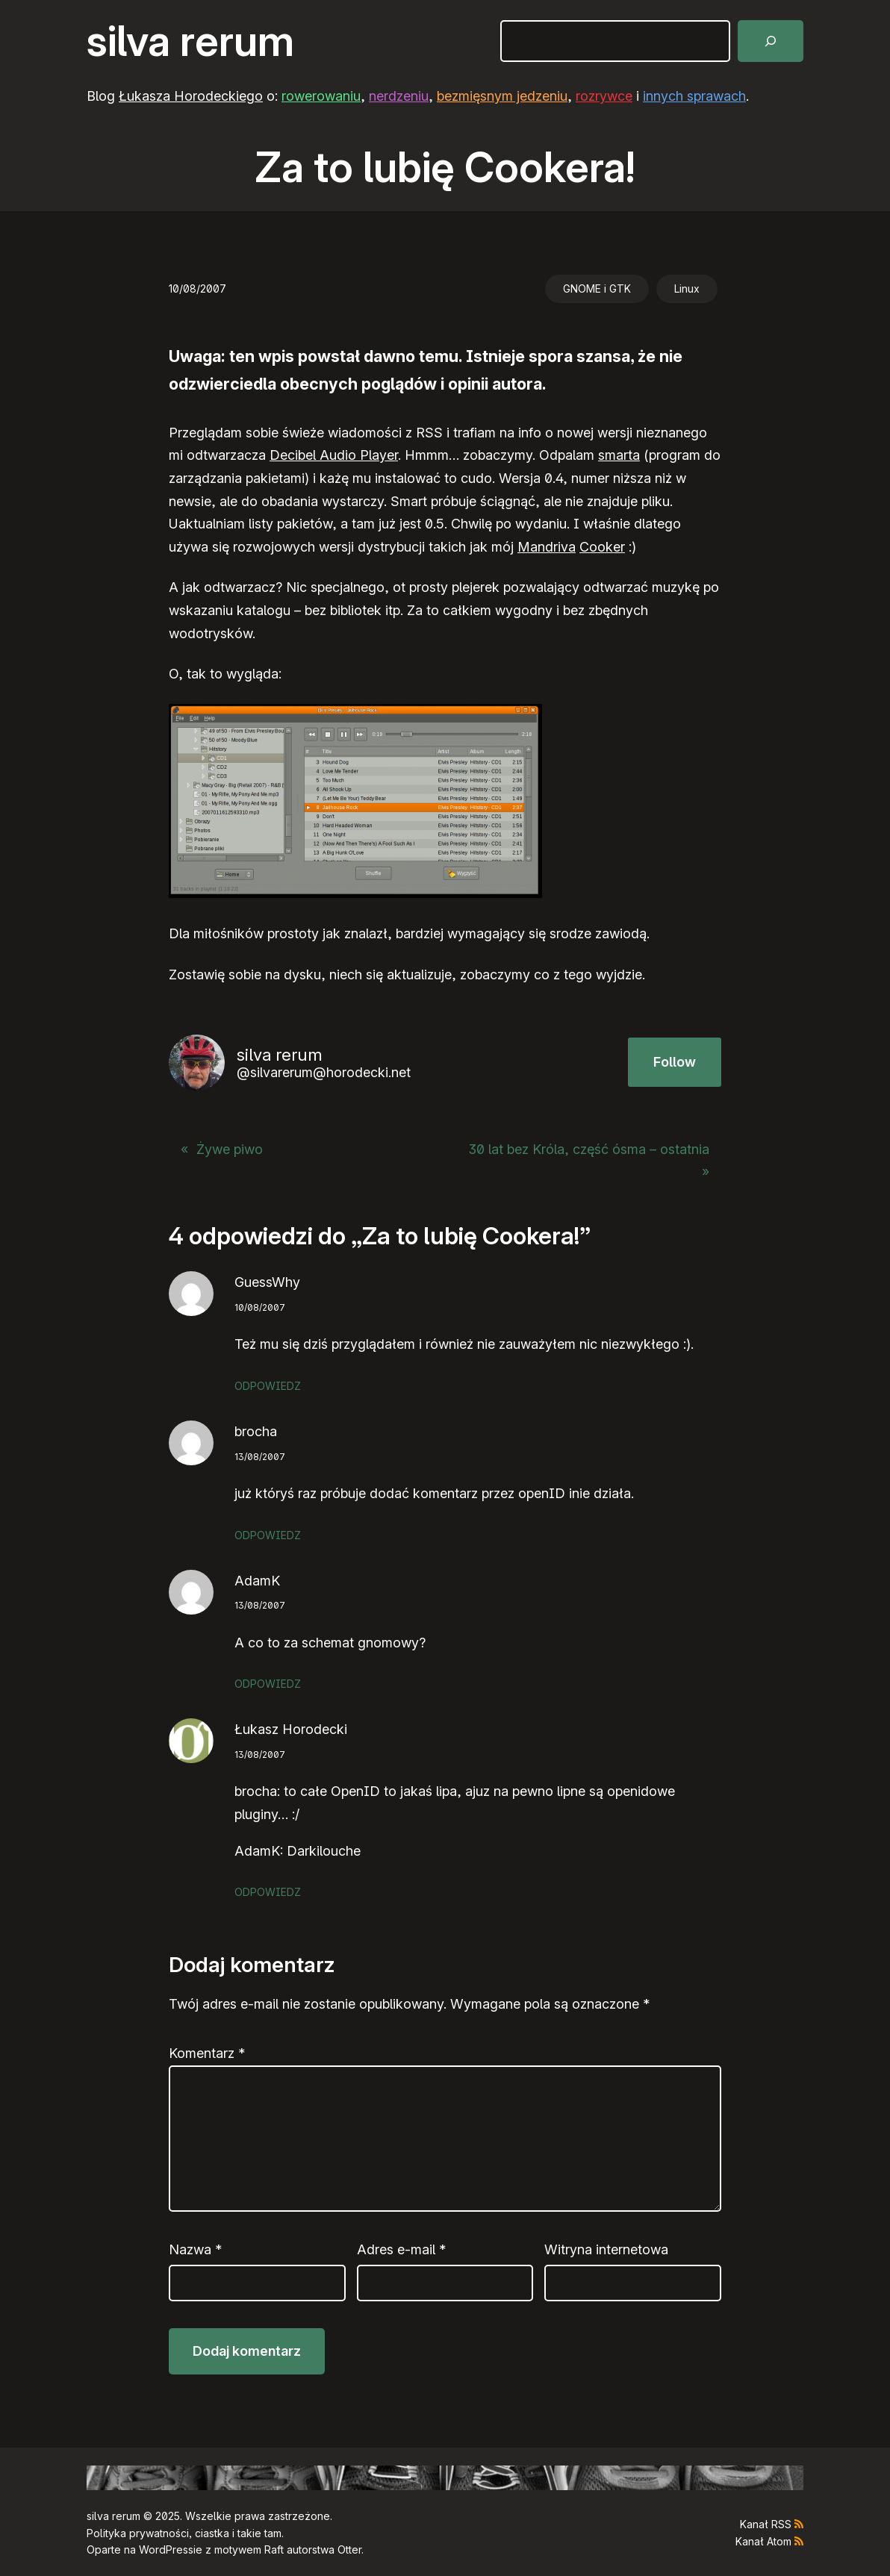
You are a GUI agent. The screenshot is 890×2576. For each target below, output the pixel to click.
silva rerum (190, 41)
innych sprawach (694, 96)
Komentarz (207, 2053)
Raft (274, 2549)
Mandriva (546, 547)
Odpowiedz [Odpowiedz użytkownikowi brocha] (267, 1535)
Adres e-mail (401, 2249)
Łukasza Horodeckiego (191, 96)
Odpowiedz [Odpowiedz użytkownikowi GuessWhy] (267, 1385)
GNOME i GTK (597, 288)
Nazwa (195, 2249)
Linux (687, 288)
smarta (619, 455)
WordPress (166, 2549)
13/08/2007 (259, 1456)
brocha (255, 1431)
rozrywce (604, 96)
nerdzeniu (399, 96)
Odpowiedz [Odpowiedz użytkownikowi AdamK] (267, 1683)
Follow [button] (674, 1062)
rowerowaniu (321, 96)
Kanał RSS (765, 2524)
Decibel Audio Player (334, 455)
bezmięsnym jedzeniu (502, 96)
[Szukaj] (770, 41)
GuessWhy (267, 1282)
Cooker (602, 547)
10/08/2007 (259, 1307)
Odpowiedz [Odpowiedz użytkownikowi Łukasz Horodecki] (267, 1892)
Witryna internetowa (606, 2249)
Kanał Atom (763, 2541)
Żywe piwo (229, 1149)
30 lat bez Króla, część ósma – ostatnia (588, 1149)
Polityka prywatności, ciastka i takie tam (184, 2533)
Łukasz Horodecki (290, 1729)
